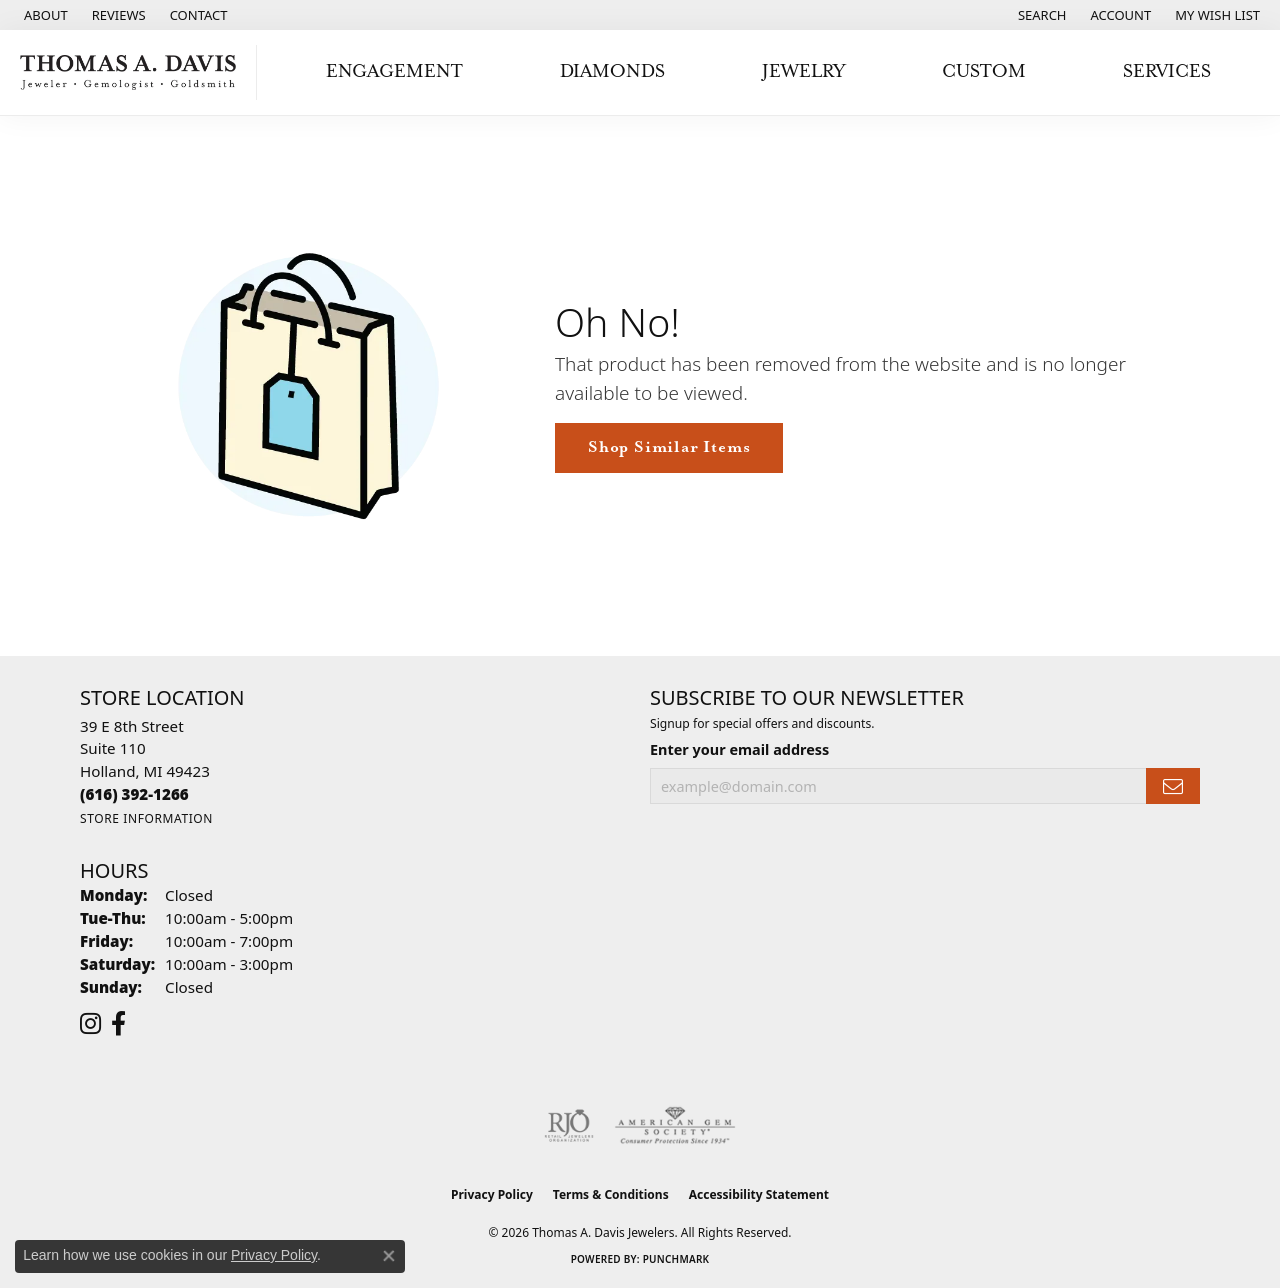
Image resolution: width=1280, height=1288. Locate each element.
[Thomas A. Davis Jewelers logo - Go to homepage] (133, 72)
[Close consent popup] (389, 1256)
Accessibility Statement (759, 1194)
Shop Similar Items (669, 447)
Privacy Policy (492, 1194)
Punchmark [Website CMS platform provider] (676, 1259)
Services (1167, 71)
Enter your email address (739, 749)
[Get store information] (146, 818)
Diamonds (612, 71)
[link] (44, 15)
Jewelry (803, 71)
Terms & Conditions (611, 1194)
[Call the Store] (134, 794)
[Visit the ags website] (675, 1126)
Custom (984, 71)
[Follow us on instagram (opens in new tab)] (90, 1024)
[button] (1040, 15)
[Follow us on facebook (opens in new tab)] (118, 1024)
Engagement (394, 71)
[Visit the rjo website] (569, 1126)
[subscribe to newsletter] (1173, 786)
